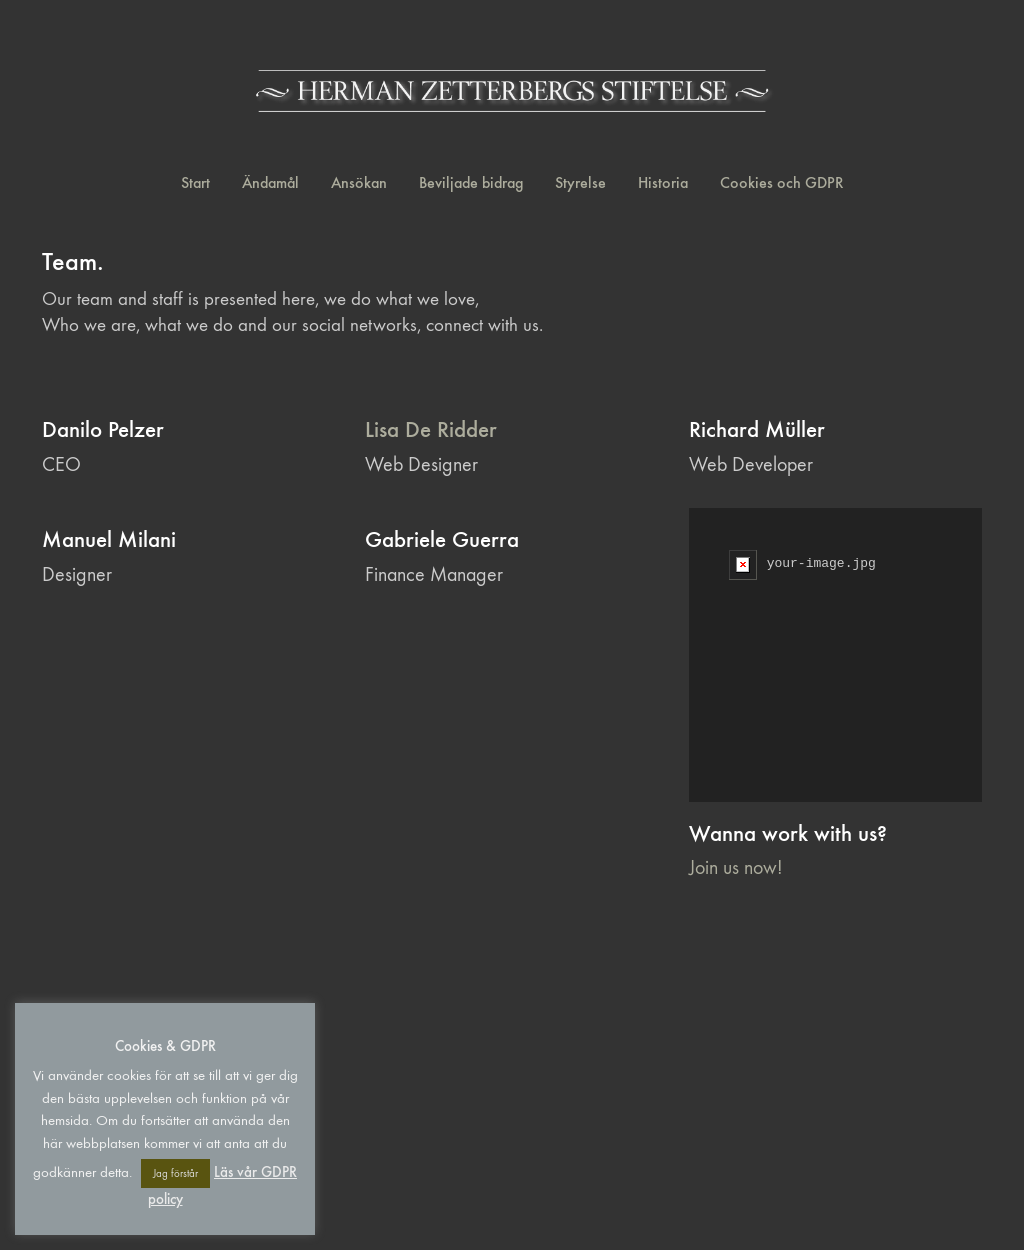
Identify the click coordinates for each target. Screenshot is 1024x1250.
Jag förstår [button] (175, 1173)
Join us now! (736, 867)
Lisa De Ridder (431, 429)
